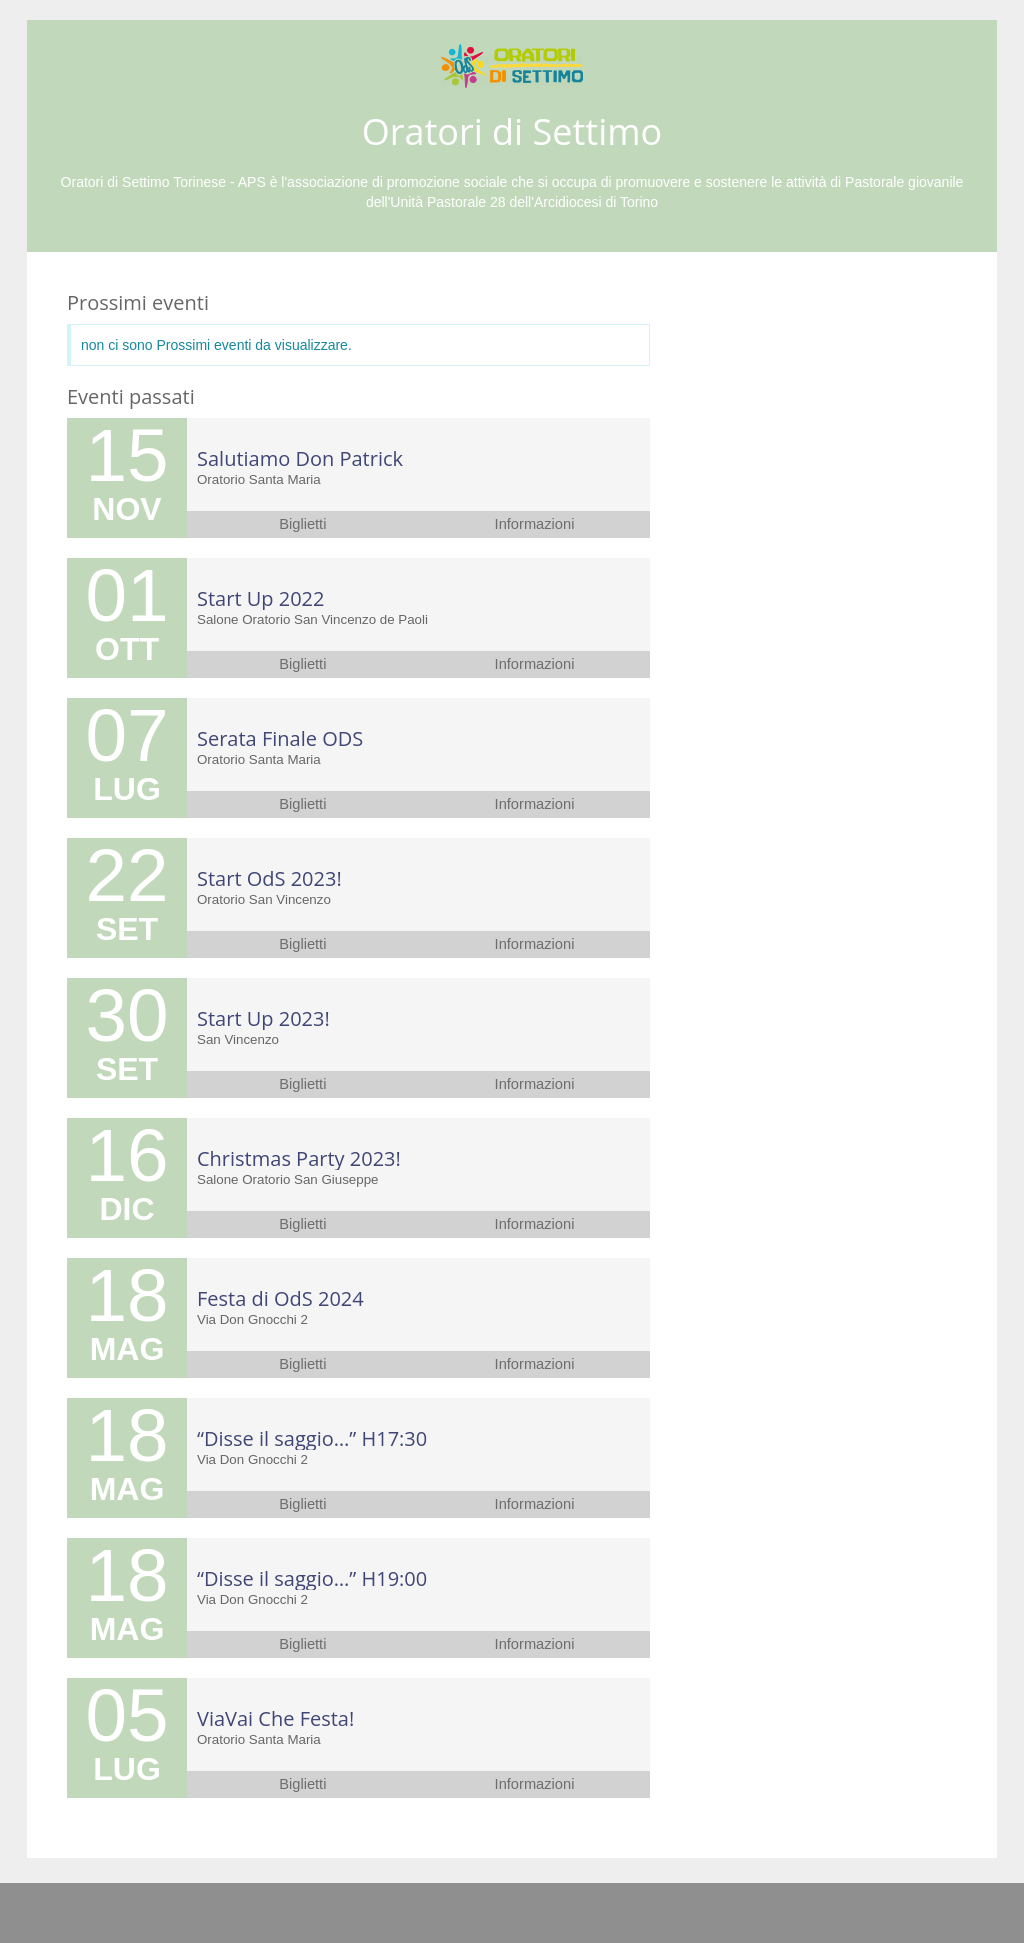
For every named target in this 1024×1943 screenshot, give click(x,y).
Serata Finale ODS (280, 738)
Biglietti (302, 524)
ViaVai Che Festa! (275, 1718)
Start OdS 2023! (269, 878)
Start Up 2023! (263, 1018)
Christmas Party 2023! (299, 1158)
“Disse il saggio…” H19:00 (312, 1578)
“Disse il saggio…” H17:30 (312, 1438)
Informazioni (535, 524)
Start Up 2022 (260, 598)
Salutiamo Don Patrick (300, 458)
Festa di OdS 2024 (280, 1298)
